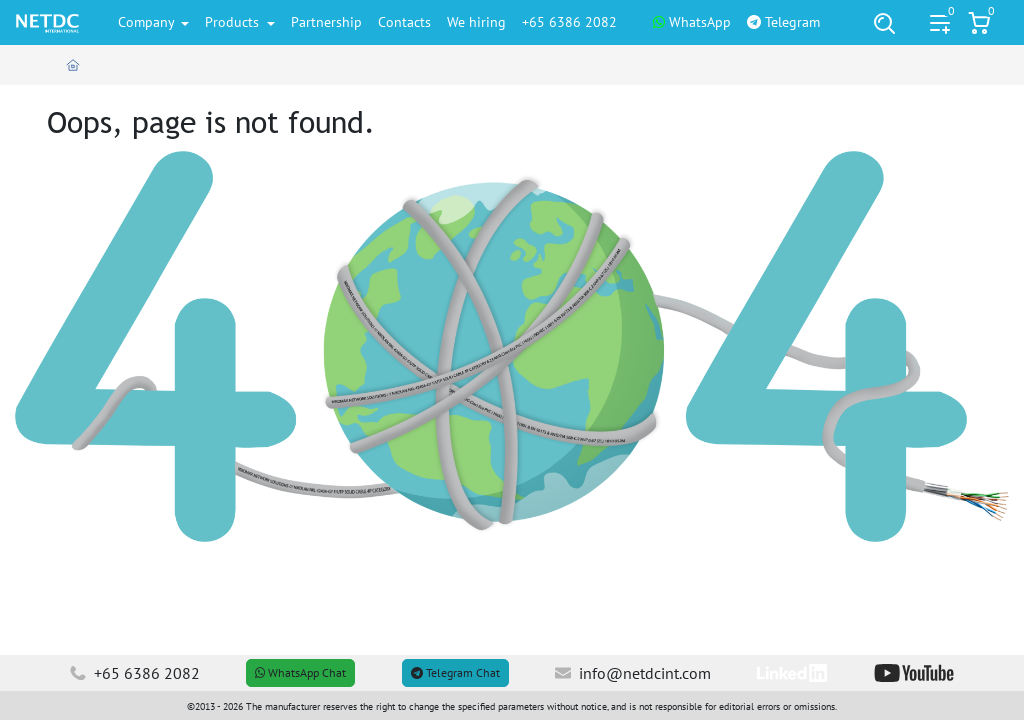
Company (148, 22)
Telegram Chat (455, 672)
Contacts (404, 22)
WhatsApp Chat (300, 672)
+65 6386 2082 (569, 22)
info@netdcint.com (633, 673)
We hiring (476, 22)
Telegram (783, 22)
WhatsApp (692, 22)
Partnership (326, 22)
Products (234, 22)
